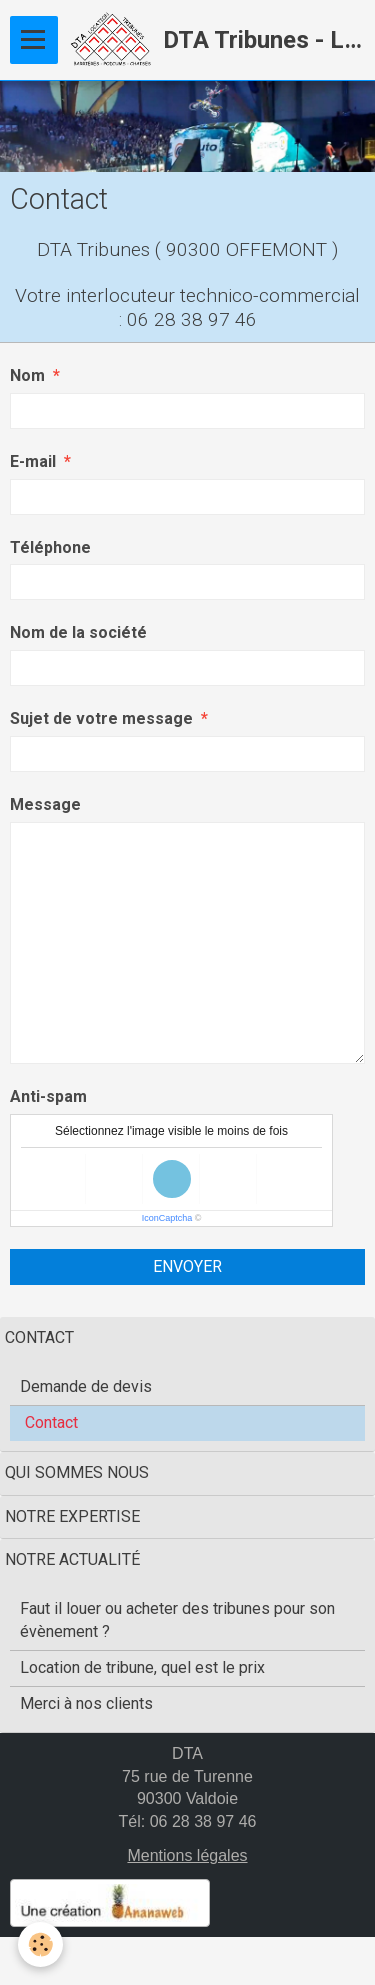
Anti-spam (48, 1096)
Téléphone (50, 547)
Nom (27, 375)
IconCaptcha (167, 1218)
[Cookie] (40, 1944)
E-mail (33, 461)
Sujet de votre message (101, 718)
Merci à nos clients (86, 1703)
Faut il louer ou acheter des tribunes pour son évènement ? (177, 1620)
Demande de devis (86, 1386)
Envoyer (187, 1266)
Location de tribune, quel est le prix (142, 1667)
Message (45, 804)
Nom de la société (78, 632)
